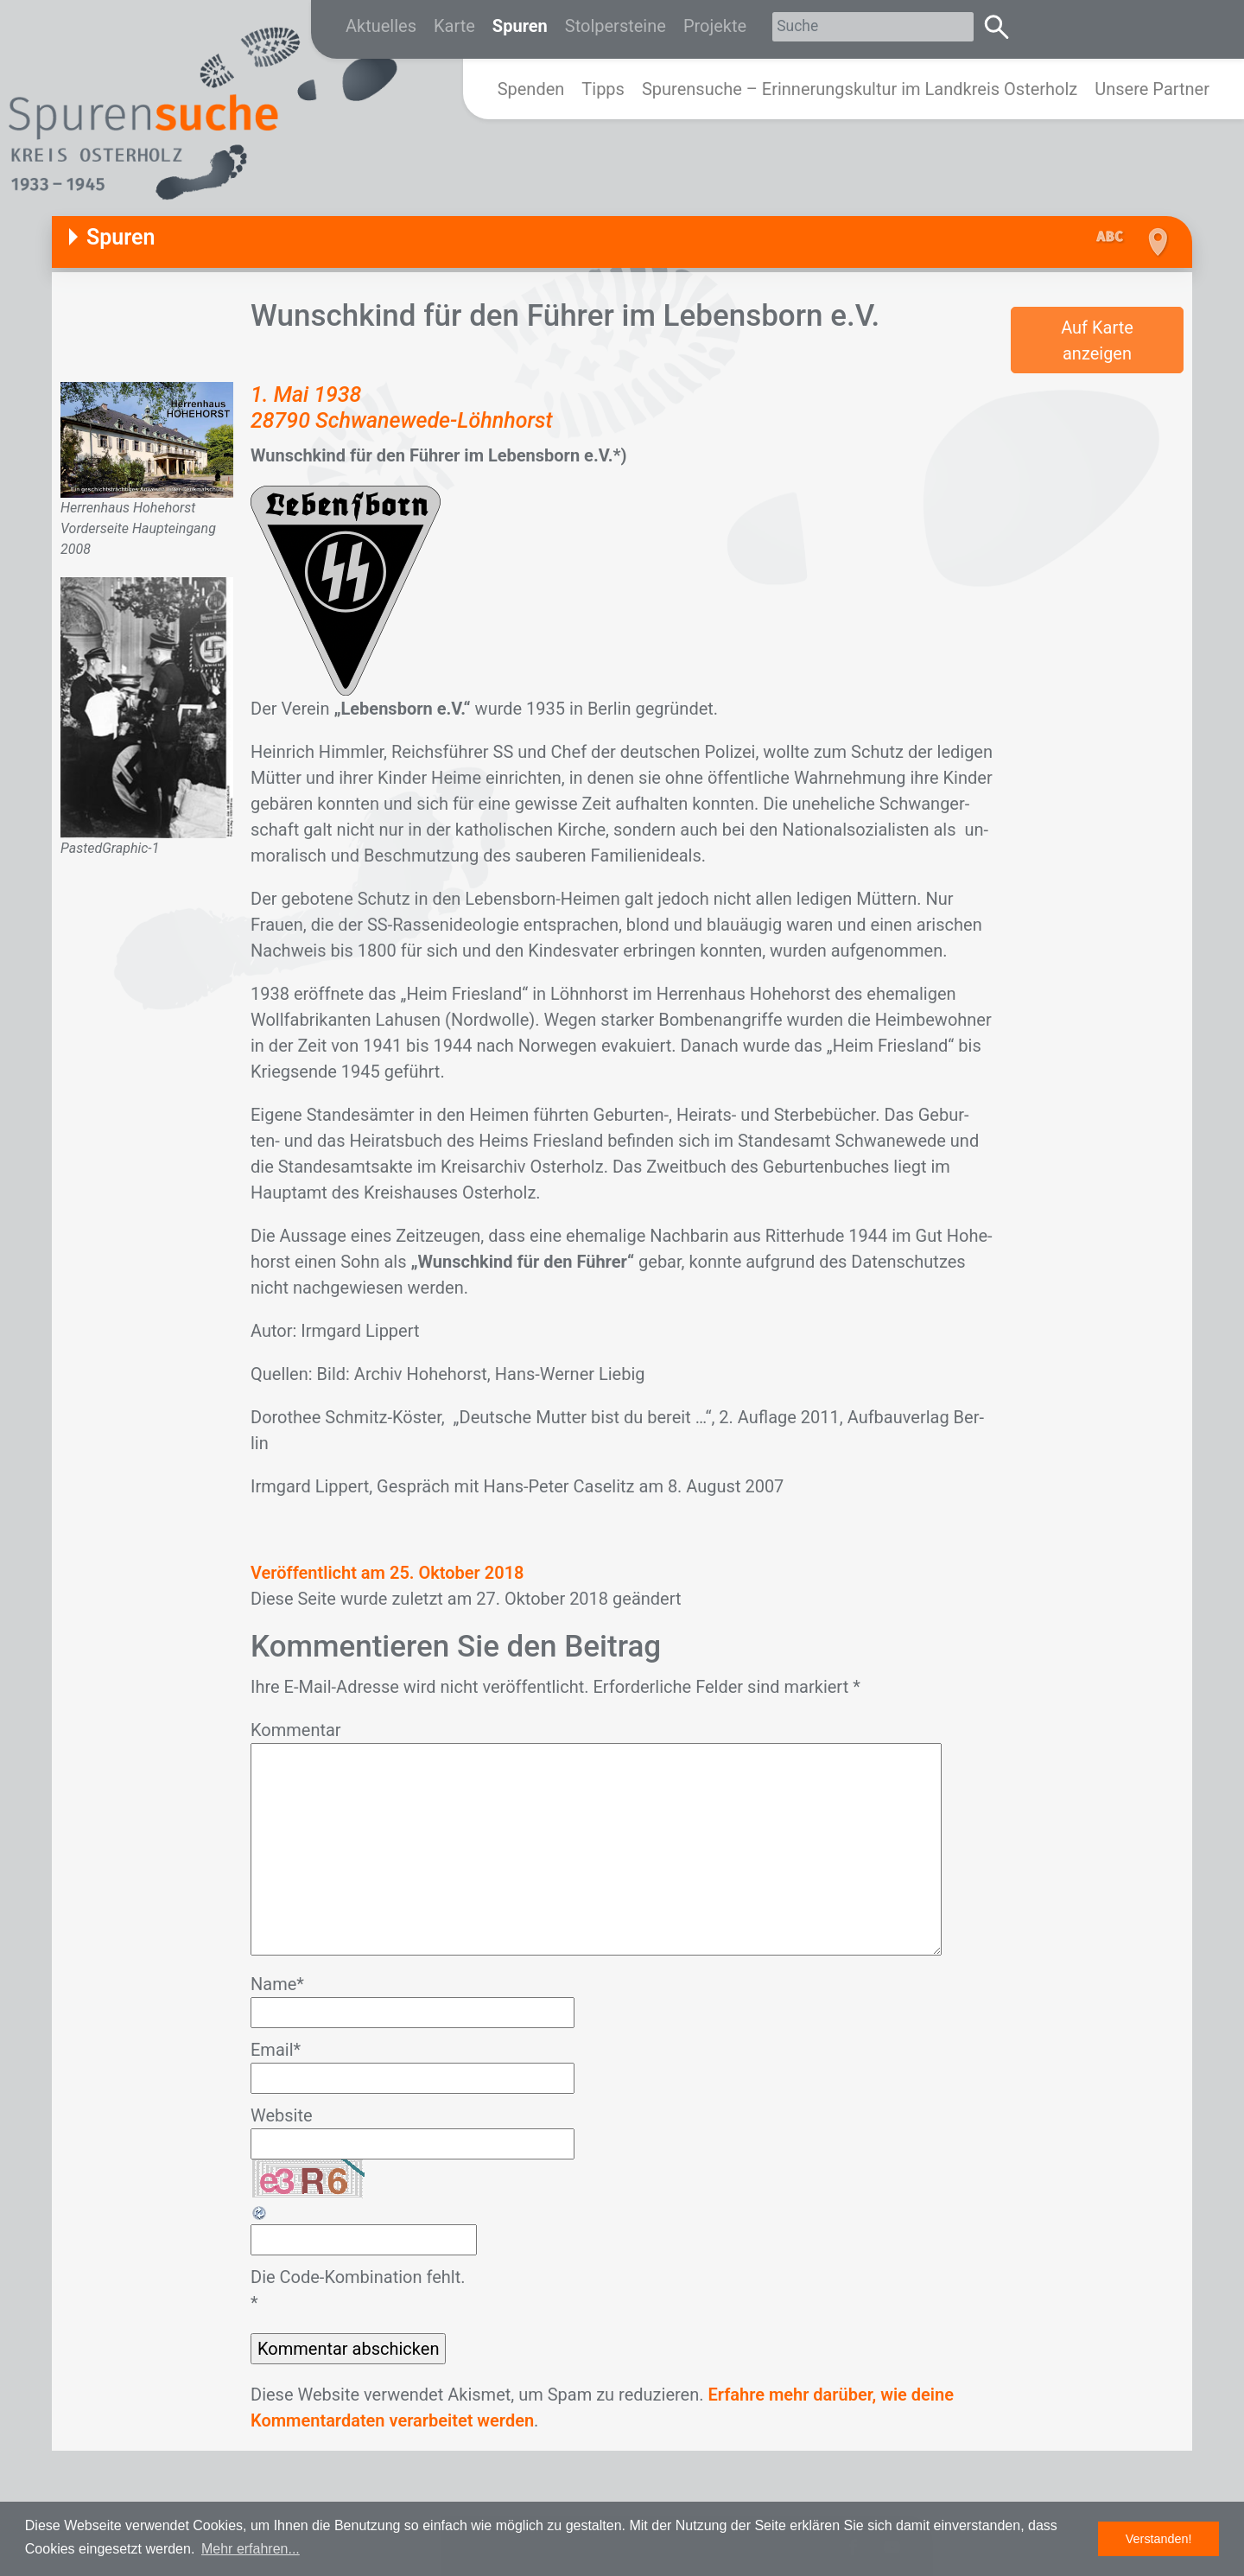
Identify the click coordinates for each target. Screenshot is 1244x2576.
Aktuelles (381, 26)
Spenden (531, 89)
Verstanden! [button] (1159, 2539)
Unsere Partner (1152, 89)
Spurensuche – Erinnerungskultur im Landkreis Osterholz (859, 89)
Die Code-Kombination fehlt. (358, 2277)
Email (276, 2049)
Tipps (603, 89)
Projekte (714, 26)
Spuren (520, 26)
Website (282, 2115)
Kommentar (296, 1730)
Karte (454, 26)
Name (277, 1984)
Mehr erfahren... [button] (250, 2548)
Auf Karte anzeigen (1097, 340)
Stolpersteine (615, 26)
